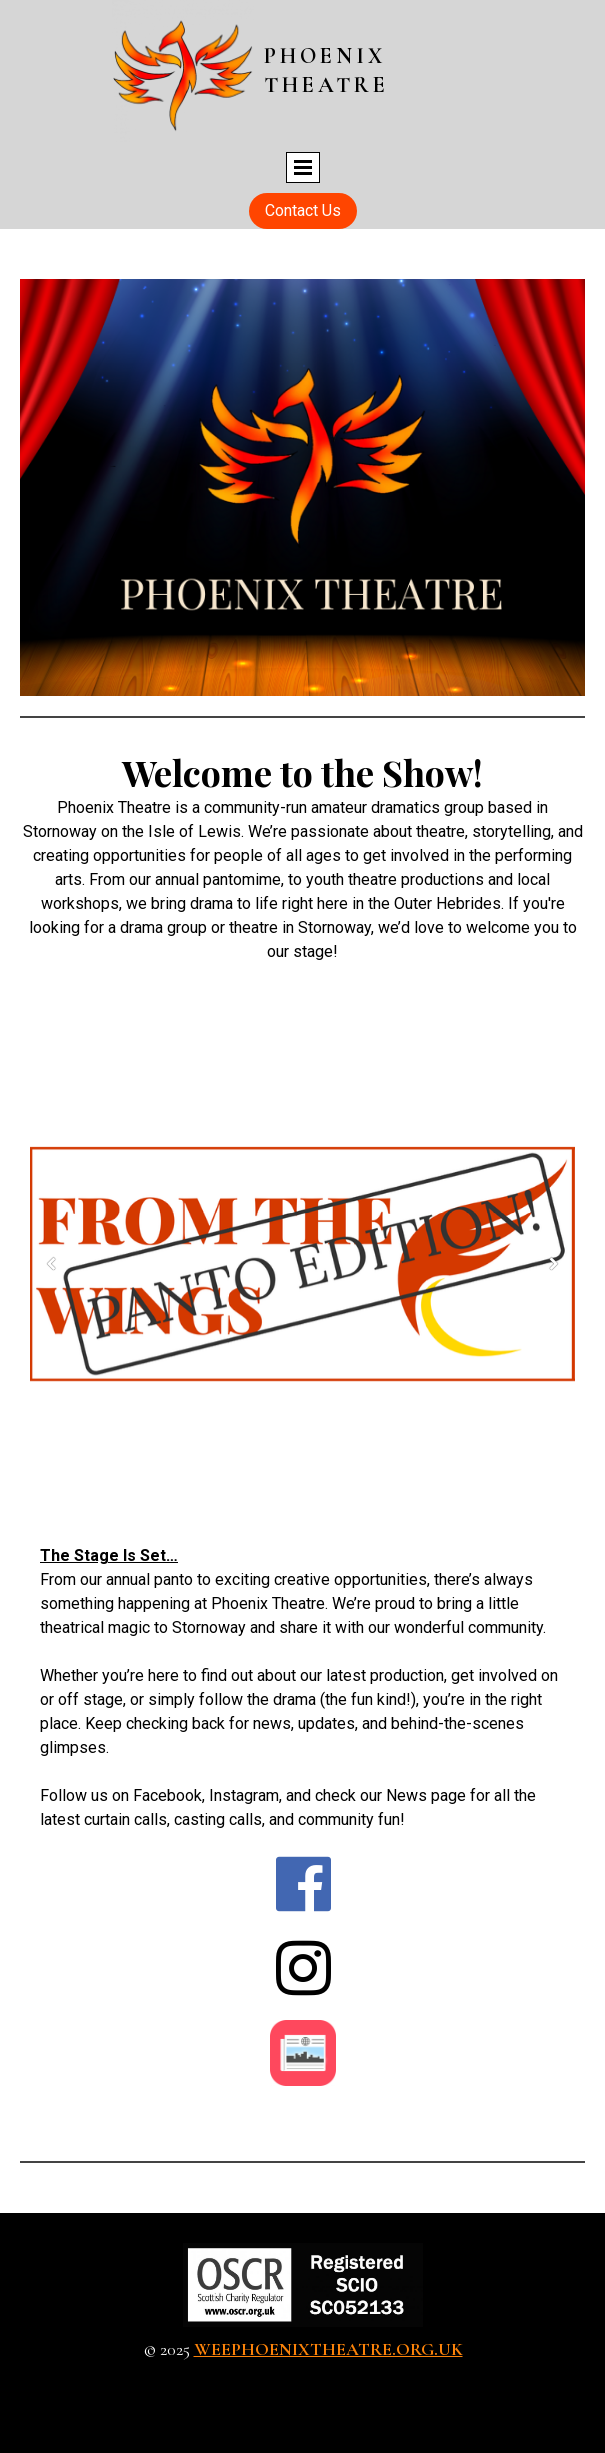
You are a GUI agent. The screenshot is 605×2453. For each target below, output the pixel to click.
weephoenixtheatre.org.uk (328, 2349)
